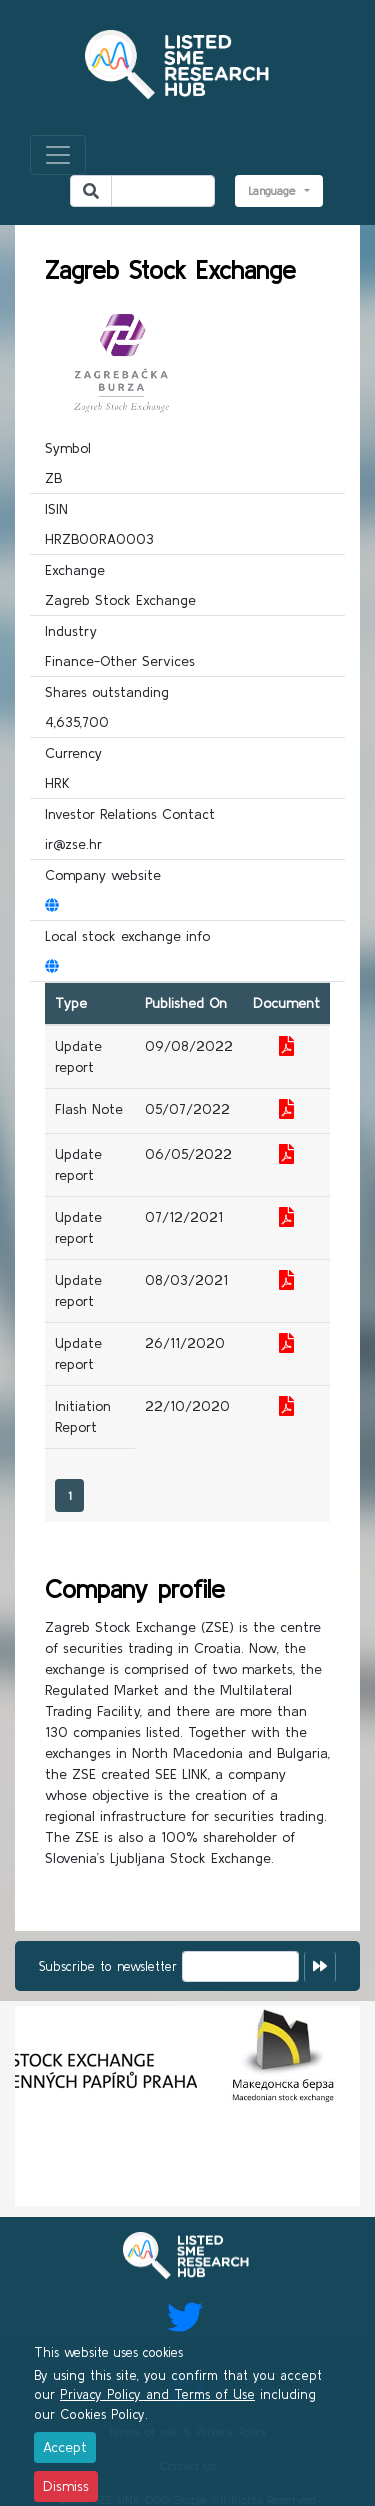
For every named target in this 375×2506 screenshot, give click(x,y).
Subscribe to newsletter (108, 1966)
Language (274, 190)
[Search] (163, 191)
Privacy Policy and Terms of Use (157, 2394)
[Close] (65, 2447)
